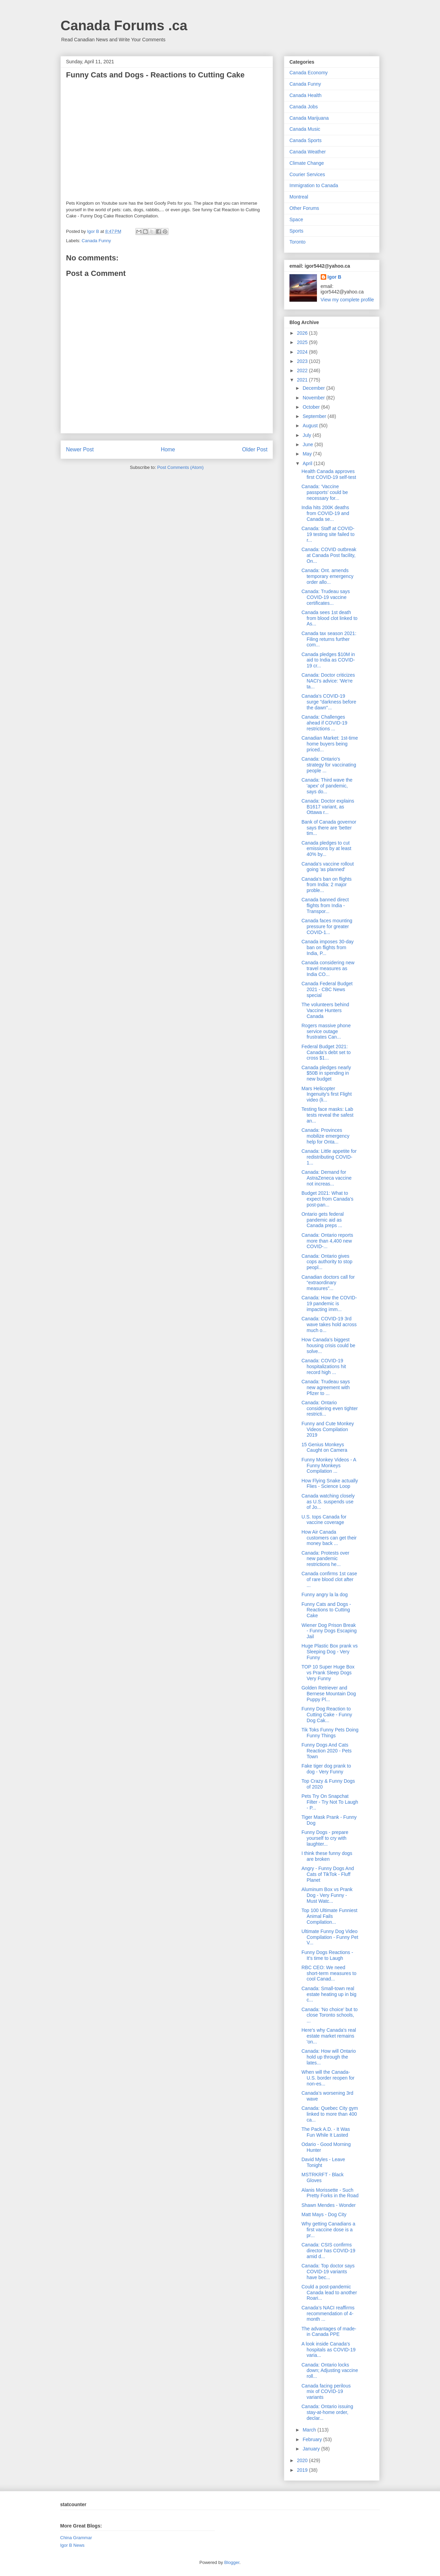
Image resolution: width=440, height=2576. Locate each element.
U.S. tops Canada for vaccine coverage (323, 1519)
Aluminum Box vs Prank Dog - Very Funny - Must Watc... (327, 1895)
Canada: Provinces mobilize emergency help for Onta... (325, 1136)
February (312, 2439)
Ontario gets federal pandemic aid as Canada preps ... (322, 1219)
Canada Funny (96, 240)
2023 (303, 361)
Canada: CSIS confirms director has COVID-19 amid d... (328, 2250)
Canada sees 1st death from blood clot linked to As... (329, 618)
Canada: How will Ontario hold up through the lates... (328, 2056)
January (311, 2448)
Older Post (254, 449)
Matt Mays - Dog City (323, 2214)
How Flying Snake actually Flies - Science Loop (329, 1483)
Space (296, 219)
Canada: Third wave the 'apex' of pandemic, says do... (326, 785)
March (309, 2430)
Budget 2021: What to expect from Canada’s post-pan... (327, 1199)
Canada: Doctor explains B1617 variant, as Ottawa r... (327, 806)
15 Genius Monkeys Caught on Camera (324, 1447)
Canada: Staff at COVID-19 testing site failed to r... (327, 534)
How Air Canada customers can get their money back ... (329, 1537)
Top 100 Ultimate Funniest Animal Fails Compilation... (329, 1916)
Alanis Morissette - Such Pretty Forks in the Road (330, 2193)
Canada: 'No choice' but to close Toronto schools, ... (329, 2015)
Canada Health (305, 95)
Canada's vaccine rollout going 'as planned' (327, 866)
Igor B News (72, 2545)
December (314, 388)
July (307, 435)
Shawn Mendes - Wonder (328, 2205)
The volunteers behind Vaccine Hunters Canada (325, 1010)
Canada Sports (305, 140)
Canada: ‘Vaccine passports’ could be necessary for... (324, 492)
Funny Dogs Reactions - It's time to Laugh (327, 1955)
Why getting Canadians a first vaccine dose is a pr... (328, 2229)
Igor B (334, 277)
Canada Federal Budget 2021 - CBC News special (327, 989)
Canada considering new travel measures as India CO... (327, 968)
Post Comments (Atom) (180, 467)
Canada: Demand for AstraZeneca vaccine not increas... (326, 1178)
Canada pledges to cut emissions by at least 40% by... (326, 848)
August (310, 425)
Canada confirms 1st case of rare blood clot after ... (329, 1579)
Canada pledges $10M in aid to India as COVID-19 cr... (328, 660)
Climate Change (306, 163)
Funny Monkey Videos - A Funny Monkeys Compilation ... (328, 1465)
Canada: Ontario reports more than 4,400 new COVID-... (327, 1240)
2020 (303, 2460)
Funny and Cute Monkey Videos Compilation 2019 (327, 1429)
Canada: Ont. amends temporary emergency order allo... (327, 576)
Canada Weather (307, 151)
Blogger (231, 2562)
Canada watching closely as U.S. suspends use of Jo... (328, 1501)
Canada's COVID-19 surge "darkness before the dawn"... (328, 701)
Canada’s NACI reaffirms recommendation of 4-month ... (327, 2313)
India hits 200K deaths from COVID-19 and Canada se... (325, 513)
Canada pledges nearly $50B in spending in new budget (326, 1073)
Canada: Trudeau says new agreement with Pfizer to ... (325, 1387)
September (314, 416)
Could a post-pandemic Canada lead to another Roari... (329, 2292)
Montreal (298, 197)
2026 (303, 333)
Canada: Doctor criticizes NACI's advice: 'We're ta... (328, 680)
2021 (303, 380)
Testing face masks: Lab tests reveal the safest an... (327, 1115)
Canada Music (304, 129)
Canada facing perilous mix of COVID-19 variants (326, 2391)
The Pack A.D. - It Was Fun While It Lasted (325, 2132)
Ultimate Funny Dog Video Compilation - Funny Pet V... (329, 1937)
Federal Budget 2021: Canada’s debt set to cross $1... (326, 1052)
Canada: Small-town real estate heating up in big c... (328, 1994)
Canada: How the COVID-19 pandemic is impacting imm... (329, 1303)
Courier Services (307, 174)
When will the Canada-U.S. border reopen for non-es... (327, 2077)
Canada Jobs (303, 106)
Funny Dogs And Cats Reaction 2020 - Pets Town (326, 1750)
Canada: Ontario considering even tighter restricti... (329, 1408)
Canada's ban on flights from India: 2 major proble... (326, 884)
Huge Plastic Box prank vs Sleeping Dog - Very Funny (329, 1651)
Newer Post (80, 449)
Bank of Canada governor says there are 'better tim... (328, 827)
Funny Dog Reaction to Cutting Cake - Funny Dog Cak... (326, 1714)
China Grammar (76, 2537)
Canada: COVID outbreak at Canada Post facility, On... (328, 555)
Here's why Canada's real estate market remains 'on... (328, 2035)
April (308, 463)
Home (168, 449)
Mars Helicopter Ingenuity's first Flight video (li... (326, 1094)
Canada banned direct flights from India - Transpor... (325, 905)
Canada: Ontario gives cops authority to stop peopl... (326, 1261)
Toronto (297, 242)
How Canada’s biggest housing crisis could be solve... (328, 1345)
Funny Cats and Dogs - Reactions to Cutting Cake (326, 1610)
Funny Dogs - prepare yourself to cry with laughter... (324, 1838)
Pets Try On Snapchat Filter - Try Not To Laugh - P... (329, 1802)
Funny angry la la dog (324, 1594)
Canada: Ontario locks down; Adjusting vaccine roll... (329, 2370)
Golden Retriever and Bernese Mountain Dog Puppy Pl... (328, 1693)
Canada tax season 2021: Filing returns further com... (328, 639)
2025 (303, 342)
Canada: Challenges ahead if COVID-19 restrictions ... (324, 722)
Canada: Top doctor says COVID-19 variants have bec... (328, 2271)
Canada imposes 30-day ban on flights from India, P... (327, 947)
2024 (303, 352)
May (307, 454)
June (308, 444)
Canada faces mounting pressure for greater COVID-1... (326, 926)
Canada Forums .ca (123, 25)
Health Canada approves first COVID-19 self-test (328, 474)
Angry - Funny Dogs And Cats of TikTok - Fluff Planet (327, 1874)
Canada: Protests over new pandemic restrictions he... (325, 1558)
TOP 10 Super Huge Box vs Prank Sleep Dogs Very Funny (327, 1672)
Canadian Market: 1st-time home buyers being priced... (329, 743)
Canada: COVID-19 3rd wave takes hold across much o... (329, 1324)
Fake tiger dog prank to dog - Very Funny (326, 1768)
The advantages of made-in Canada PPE (328, 2331)
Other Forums (304, 208)
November (314, 397)
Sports (296, 231)
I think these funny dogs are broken (326, 1856)
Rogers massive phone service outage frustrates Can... (326, 1031)
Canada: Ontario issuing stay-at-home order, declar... (327, 2412)
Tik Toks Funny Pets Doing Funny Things (330, 1732)
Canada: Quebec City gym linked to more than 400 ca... (329, 2114)
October (311, 407)
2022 (303, 370)
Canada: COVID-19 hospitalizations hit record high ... (323, 1366)
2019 (303, 2470)
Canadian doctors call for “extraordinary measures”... (328, 1282)
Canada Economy (308, 72)
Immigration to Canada (313, 185)
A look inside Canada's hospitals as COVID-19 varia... (328, 2349)
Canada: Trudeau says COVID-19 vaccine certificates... (325, 597)
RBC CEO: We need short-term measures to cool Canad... (328, 1973)
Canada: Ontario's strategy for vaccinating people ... (328, 764)
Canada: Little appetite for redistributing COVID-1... (328, 1157)
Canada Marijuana (309, 118)
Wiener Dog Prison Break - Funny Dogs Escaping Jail (329, 1631)
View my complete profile (347, 299)
